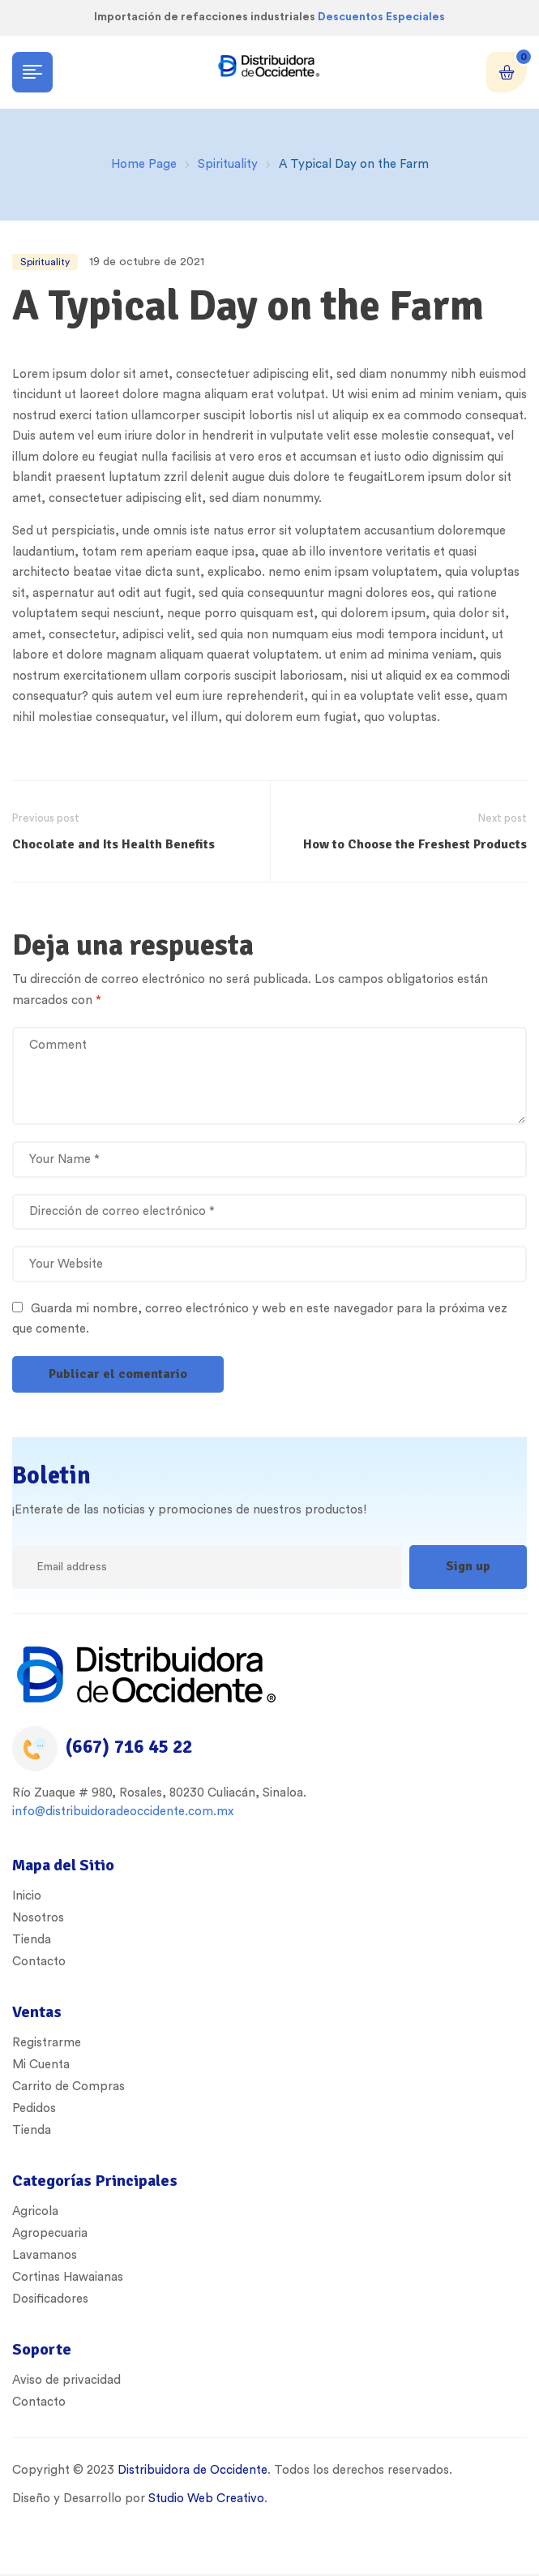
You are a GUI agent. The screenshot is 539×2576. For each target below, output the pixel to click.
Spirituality (228, 164)
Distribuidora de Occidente (190, 2470)
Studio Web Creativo (206, 2498)
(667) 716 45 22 (129, 1746)
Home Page (144, 164)
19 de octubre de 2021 (146, 262)
